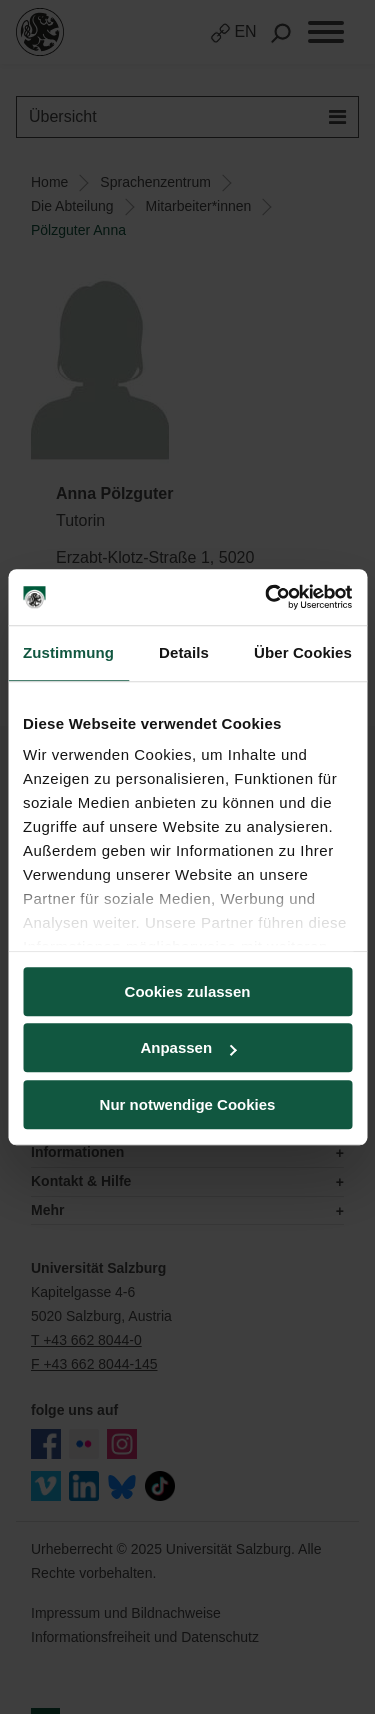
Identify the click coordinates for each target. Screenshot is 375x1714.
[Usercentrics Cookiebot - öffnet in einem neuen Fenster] (267, 597)
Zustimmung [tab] (68, 652)
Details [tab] (184, 652)
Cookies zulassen (188, 991)
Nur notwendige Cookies (188, 1104)
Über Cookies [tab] (303, 652)
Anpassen (188, 1047)
